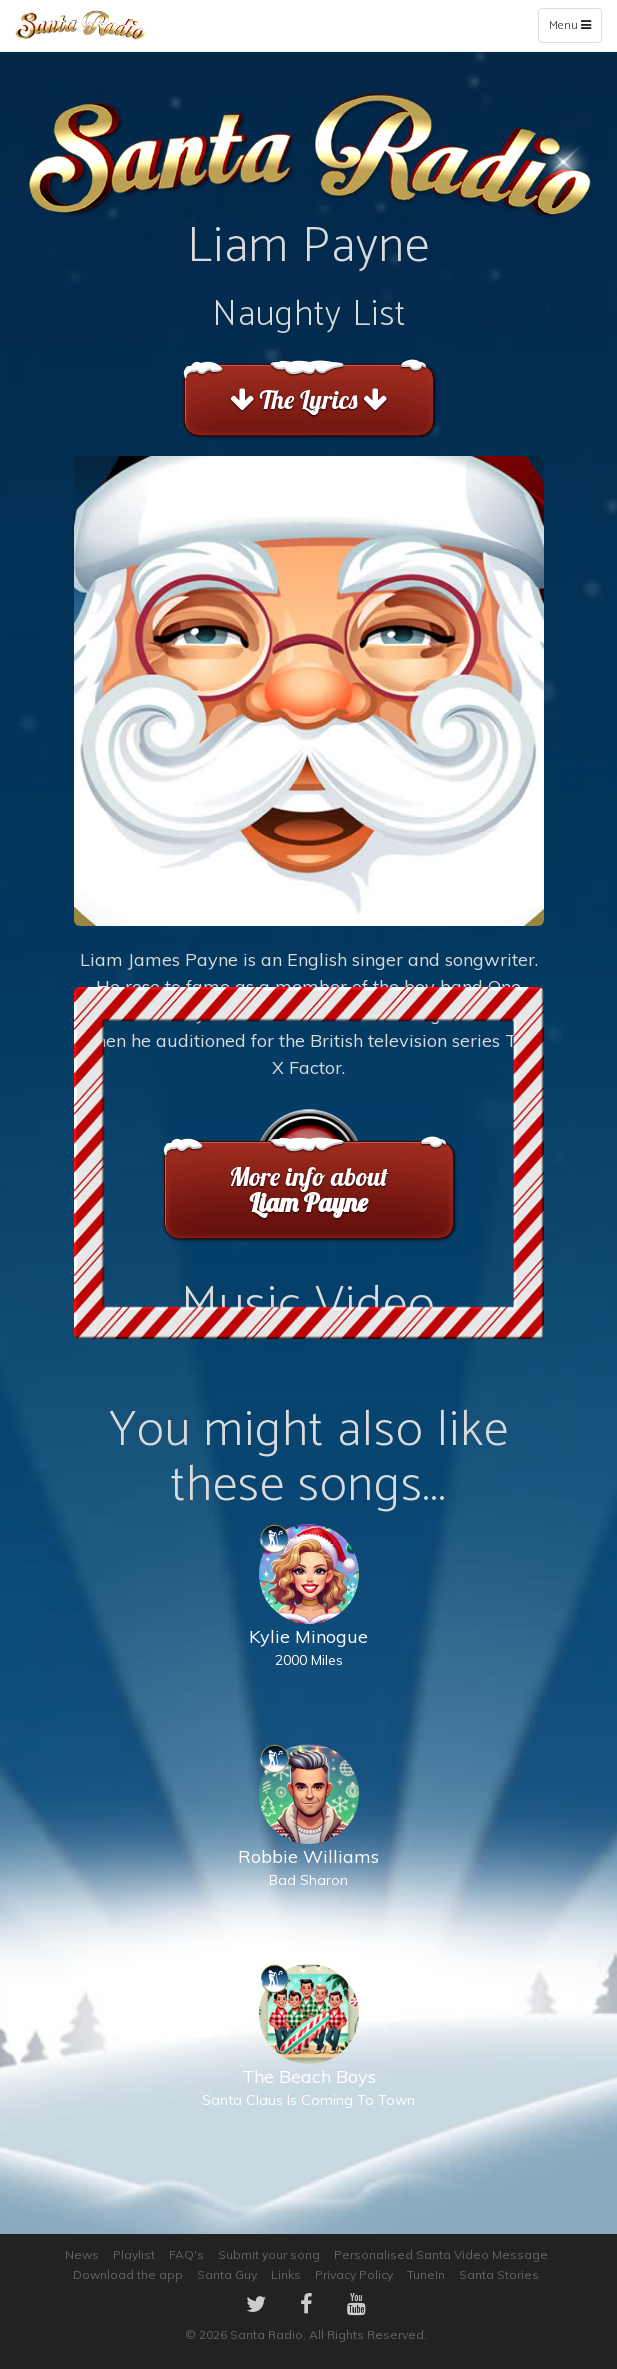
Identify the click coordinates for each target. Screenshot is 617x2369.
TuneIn (426, 2274)
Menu (574, 29)
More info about (308, 1189)
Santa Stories (499, 2274)
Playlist (134, 2254)
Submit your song (269, 2254)
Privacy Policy (354, 2274)
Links (286, 2274)
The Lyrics (308, 399)
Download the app (128, 2274)
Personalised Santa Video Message (441, 2254)
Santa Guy (227, 2274)
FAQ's (186, 2254)
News (82, 2254)
